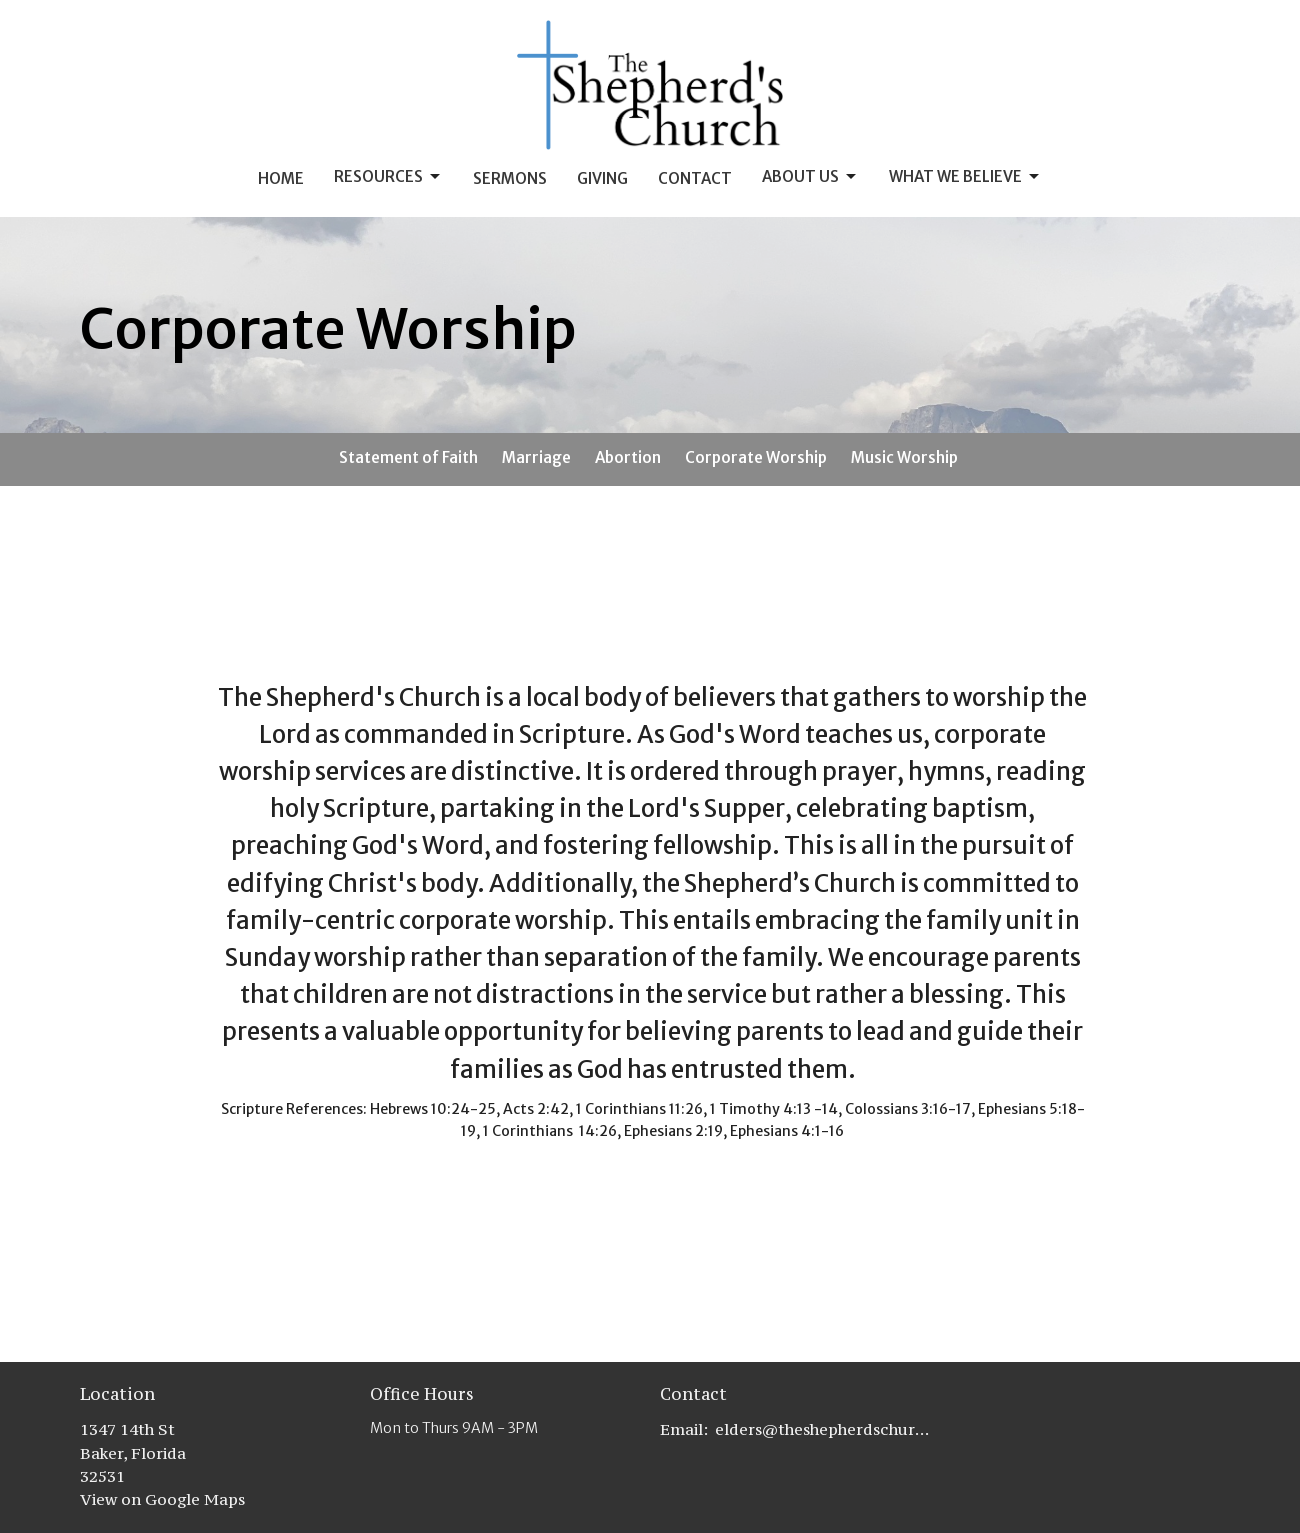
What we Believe (965, 177)
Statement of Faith (408, 457)
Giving (602, 178)
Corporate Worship (756, 457)
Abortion (628, 457)
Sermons (510, 178)
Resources (388, 177)
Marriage (536, 457)
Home (281, 178)
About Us (810, 177)
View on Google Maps (162, 1499)
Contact (695, 178)
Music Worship (904, 457)
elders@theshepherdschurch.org (822, 1429)
